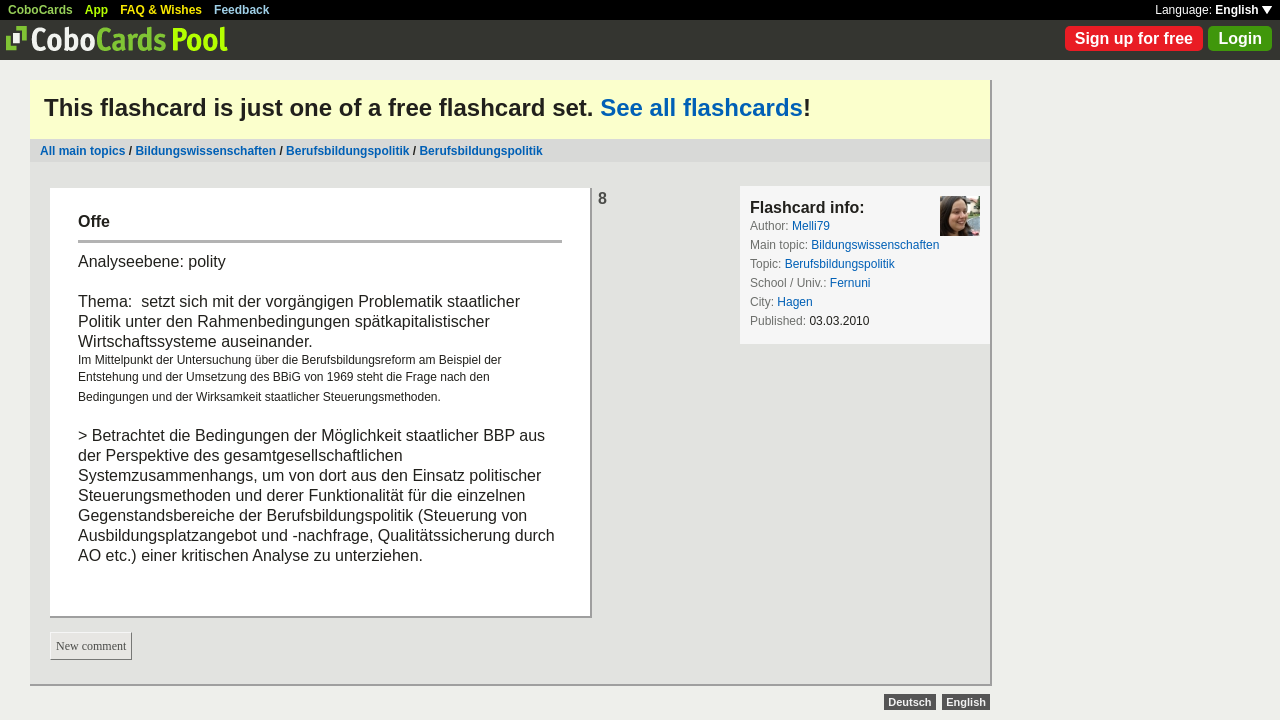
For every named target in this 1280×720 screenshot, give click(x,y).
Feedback (241, 10)
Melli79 (811, 226)
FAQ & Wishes (161, 10)
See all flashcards (701, 107)
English (1243, 10)
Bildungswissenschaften (205, 151)
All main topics (82, 151)
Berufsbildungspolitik (347, 151)
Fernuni (850, 283)
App (96, 10)
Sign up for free (1134, 38)
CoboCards (40, 10)
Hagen (794, 302)
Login (1240, 38)
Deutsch (909, 702)
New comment (91, 646)
